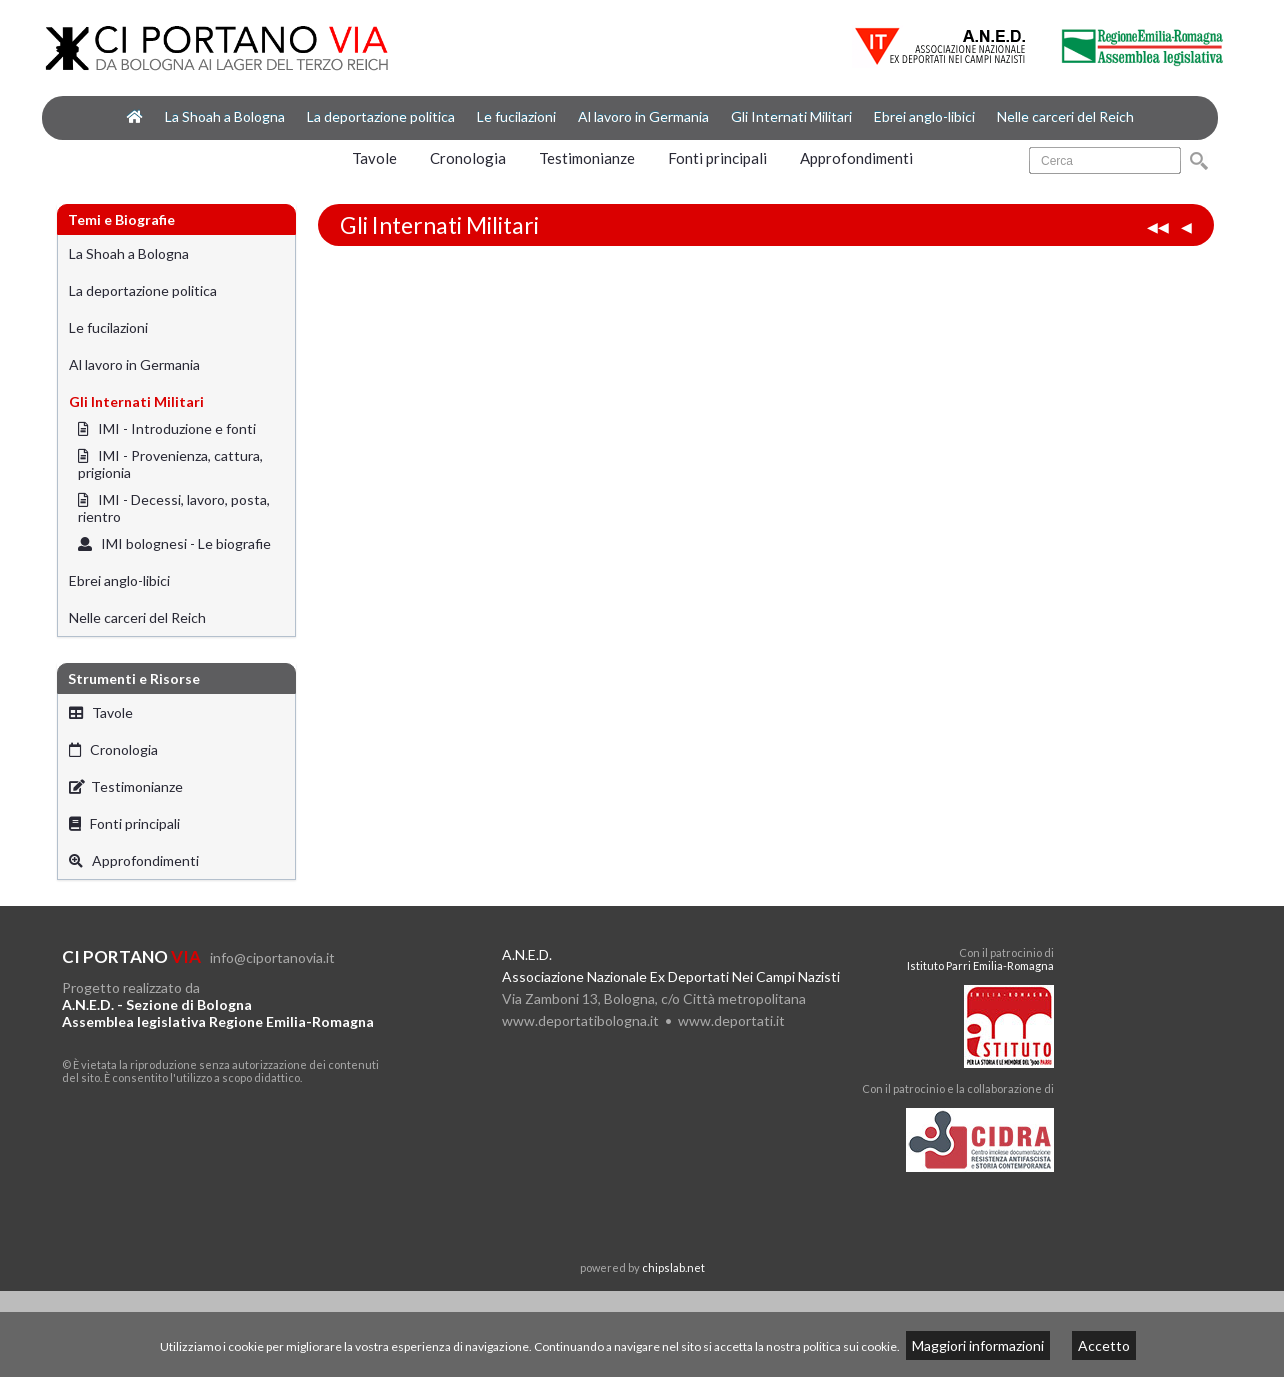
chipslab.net (673, 1267)
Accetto (1104, 1345)
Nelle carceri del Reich (1065, 116)
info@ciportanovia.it (272, 957)
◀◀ (1158, 226)
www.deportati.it (731, 1020)
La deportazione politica (381, 116)
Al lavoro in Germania (643, 116)
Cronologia (468, 158)
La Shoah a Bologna (225, 116)
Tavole (374, 158)
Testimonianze (587, 158)
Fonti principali (717, 158)
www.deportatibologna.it (580, 1020)
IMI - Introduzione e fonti (167, 428)
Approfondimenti (856, 158)
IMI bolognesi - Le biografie (174, 543)
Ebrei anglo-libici (924, 116)
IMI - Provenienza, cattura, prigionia (170, 464)
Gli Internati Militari (791, 116)
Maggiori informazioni (978, 1345)
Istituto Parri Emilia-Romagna (980, 965)
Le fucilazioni (516, 116)
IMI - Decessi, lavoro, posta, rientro (174, 508)
